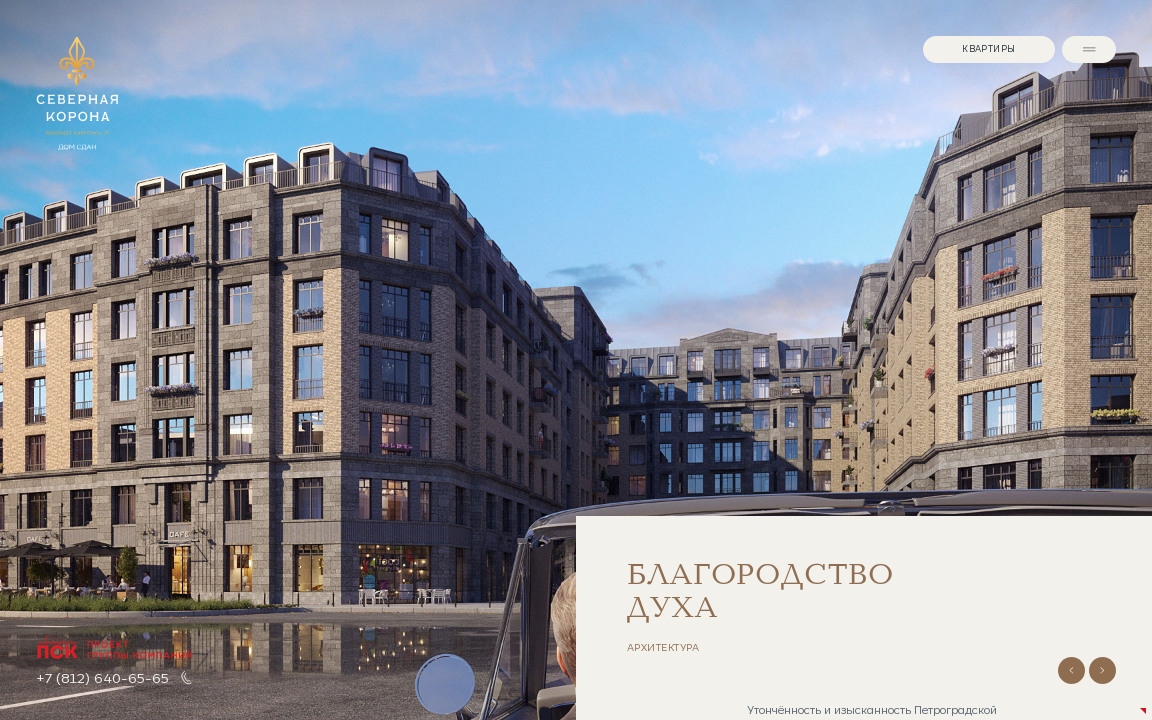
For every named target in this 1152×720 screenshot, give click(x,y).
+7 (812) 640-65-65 (102, 677)
